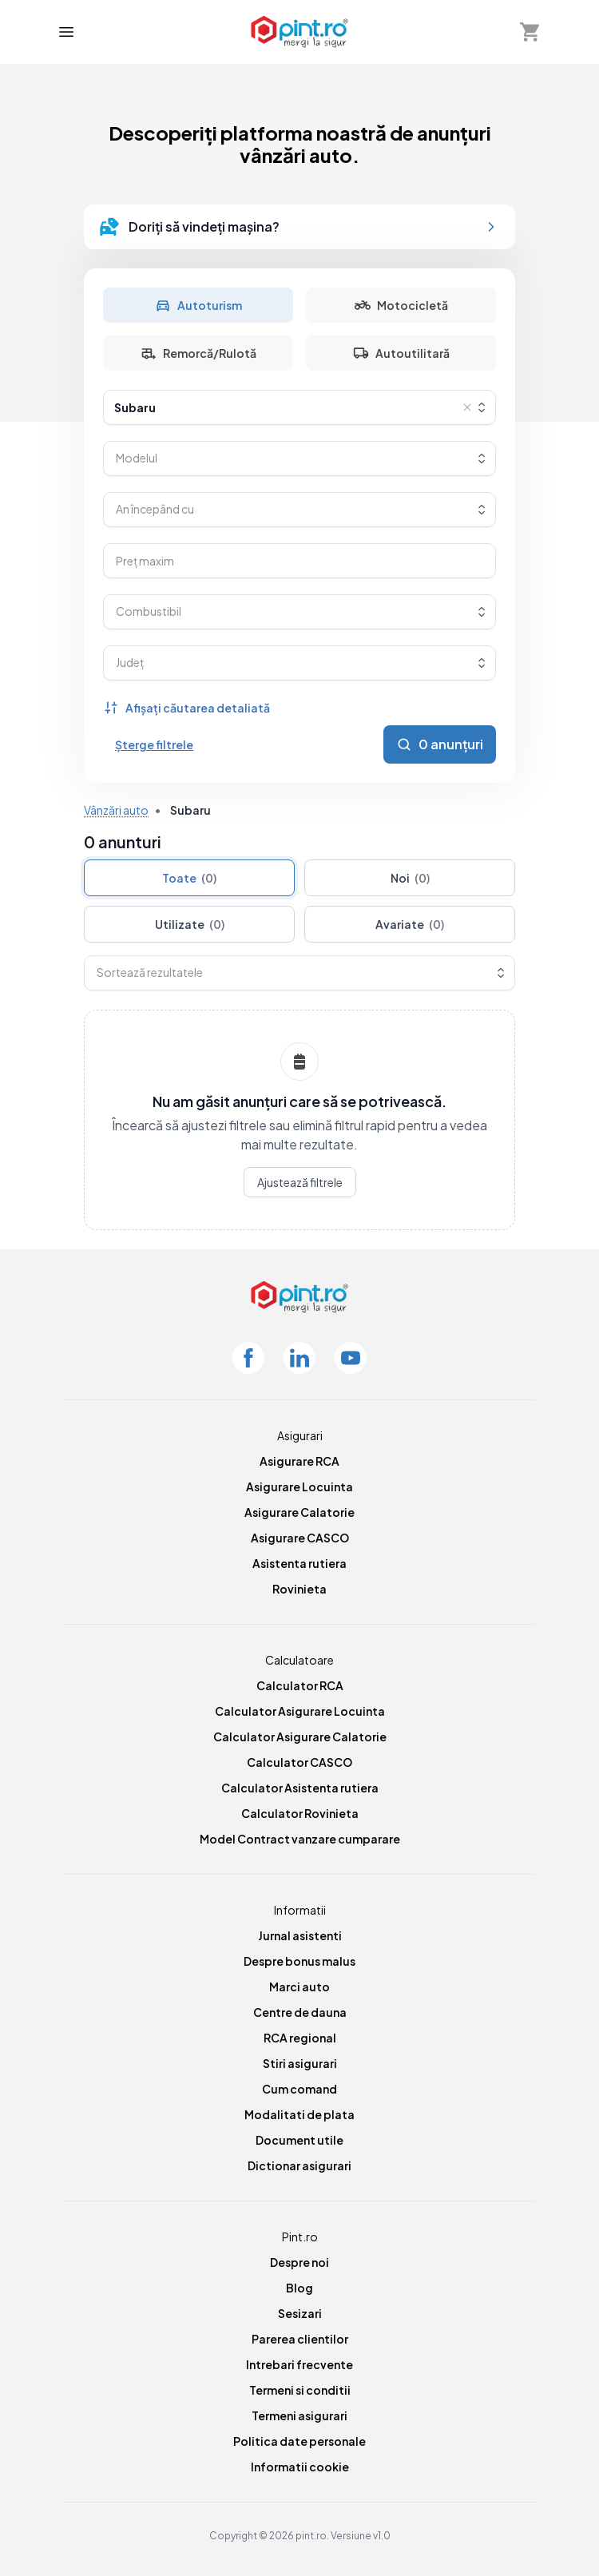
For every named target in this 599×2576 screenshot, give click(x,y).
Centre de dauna (300, 2012)
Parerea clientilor (300, 2339)
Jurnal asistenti (300, 1935)
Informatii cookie (300, 2466)
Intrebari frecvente (299, 2364)
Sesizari (300, 2313)
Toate (189, 878)
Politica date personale (299, 2441)
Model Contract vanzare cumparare (300, 1839)
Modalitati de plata (299, 2114)
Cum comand (299, 2089)
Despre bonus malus (299, 1961)
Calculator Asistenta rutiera (300, 1787)
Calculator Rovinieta (300, 1813)
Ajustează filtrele (300, 1182)
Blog (299, 2287)
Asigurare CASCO (300, 1537)
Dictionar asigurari (299, 2165)
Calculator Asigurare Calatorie (300, 1736)
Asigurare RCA (299, 1461)
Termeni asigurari (299, 2415)
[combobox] (299, 407)
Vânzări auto (116, 810)
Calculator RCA (299, 1685)
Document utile (299, 2140)
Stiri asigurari (300, 2063)
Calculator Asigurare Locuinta (300, 1711)
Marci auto (299, 1986)
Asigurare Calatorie (299, 1512)
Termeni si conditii (300, 2390)
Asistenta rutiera (299, 1563)
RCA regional (300, 2037)
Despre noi (299, 2262)
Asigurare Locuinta (299, 1486)
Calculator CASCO (299, 1762)
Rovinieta (299, 1589)
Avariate (409, 924)
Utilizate (189, 924)
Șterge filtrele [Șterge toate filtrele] (154, 744)
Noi (410, 878)
